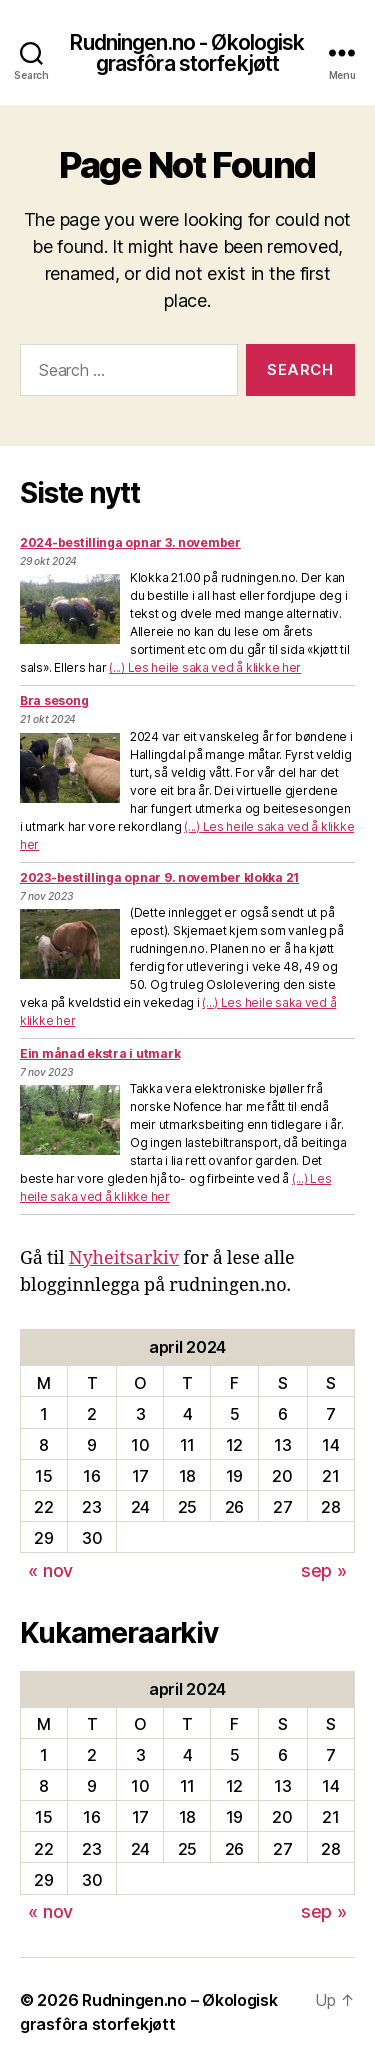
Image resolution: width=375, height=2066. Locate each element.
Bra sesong (54, 700)
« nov (50, 1570)
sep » (324, 1570)
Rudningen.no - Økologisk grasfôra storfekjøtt (187, 53)
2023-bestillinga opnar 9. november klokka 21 (159, 877)
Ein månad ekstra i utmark (100, 1053)
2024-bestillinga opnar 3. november (130, 542)
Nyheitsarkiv (124, 1258)
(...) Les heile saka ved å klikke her (205, 667)
